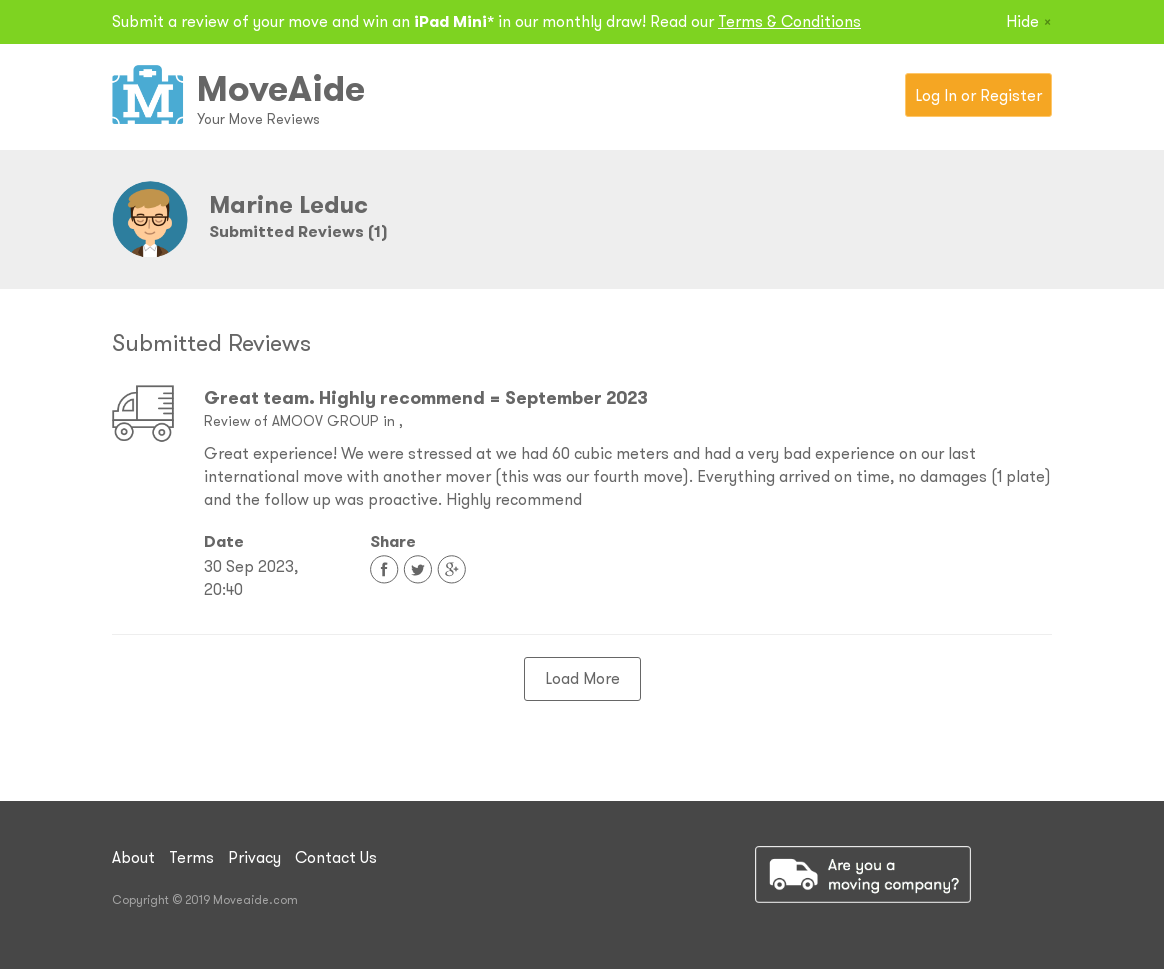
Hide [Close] (1029, 21)
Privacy (254, 857)
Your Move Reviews (258, 119)
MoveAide (281, 88)
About (133, 857)
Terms (191, 857)
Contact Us (336, 857)
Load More (582, 678)
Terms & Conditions (789, 21)
